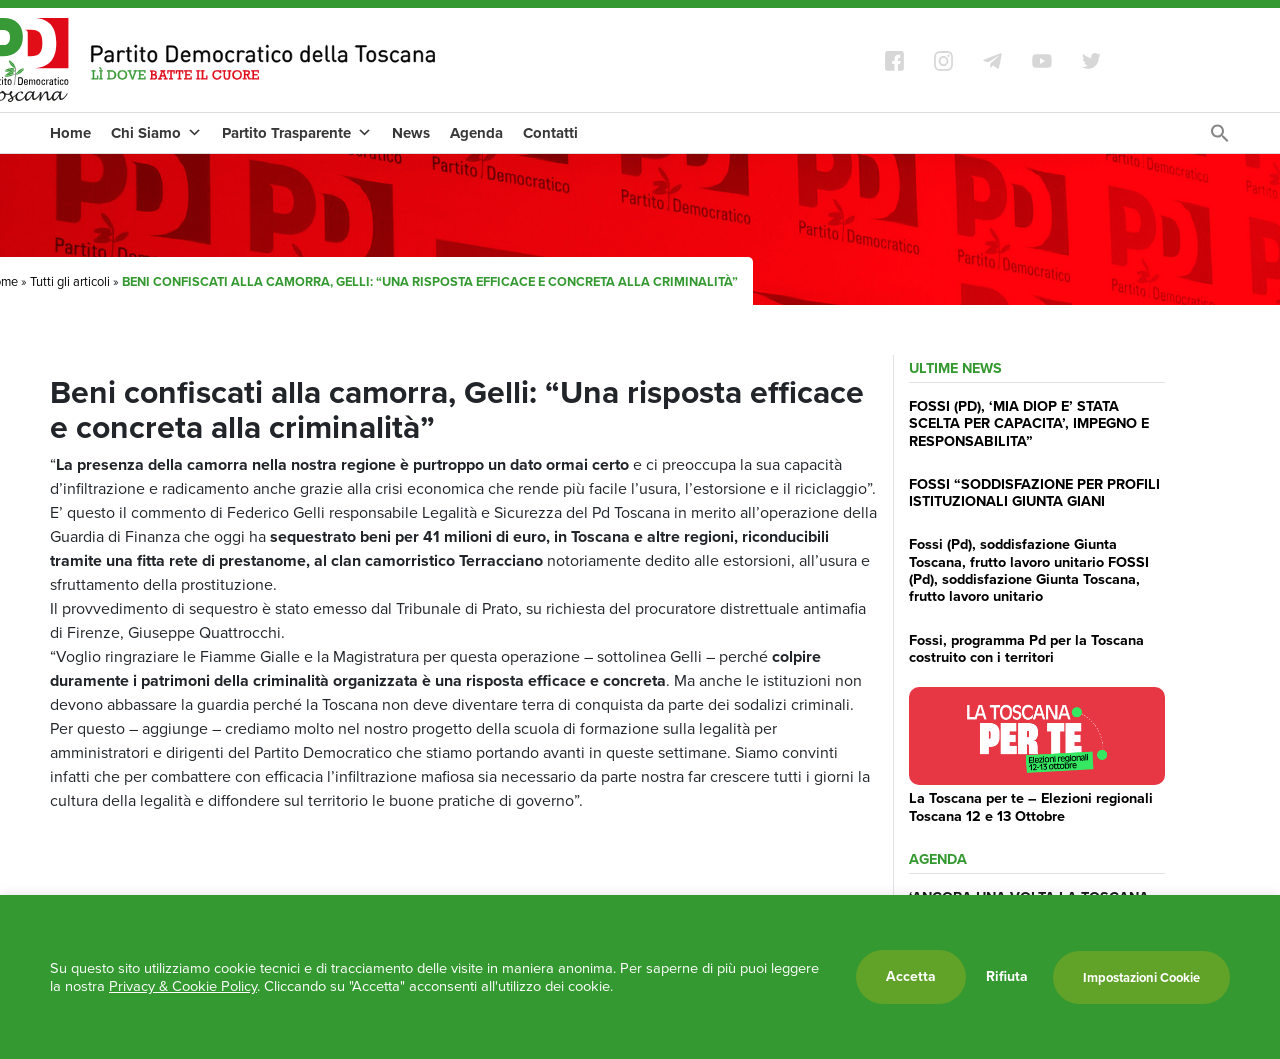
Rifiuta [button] (1007, 977)
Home (70, 133)
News (411, 133)
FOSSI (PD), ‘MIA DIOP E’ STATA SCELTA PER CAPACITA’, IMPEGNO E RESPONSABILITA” (1029, 423)
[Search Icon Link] (1220, 138)
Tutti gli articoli (70, 281)
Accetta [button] (911, 976)
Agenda (476, 133)
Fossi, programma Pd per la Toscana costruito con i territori (1026, 648)
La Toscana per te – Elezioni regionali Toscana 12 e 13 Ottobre (1031, 806)
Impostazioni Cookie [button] (1141, 977)
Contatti (550, 133)
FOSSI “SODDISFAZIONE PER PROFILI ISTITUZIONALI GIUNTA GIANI (1034, 492)
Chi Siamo (156, 133)
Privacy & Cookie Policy (183, 986)
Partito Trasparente (297, 133)
